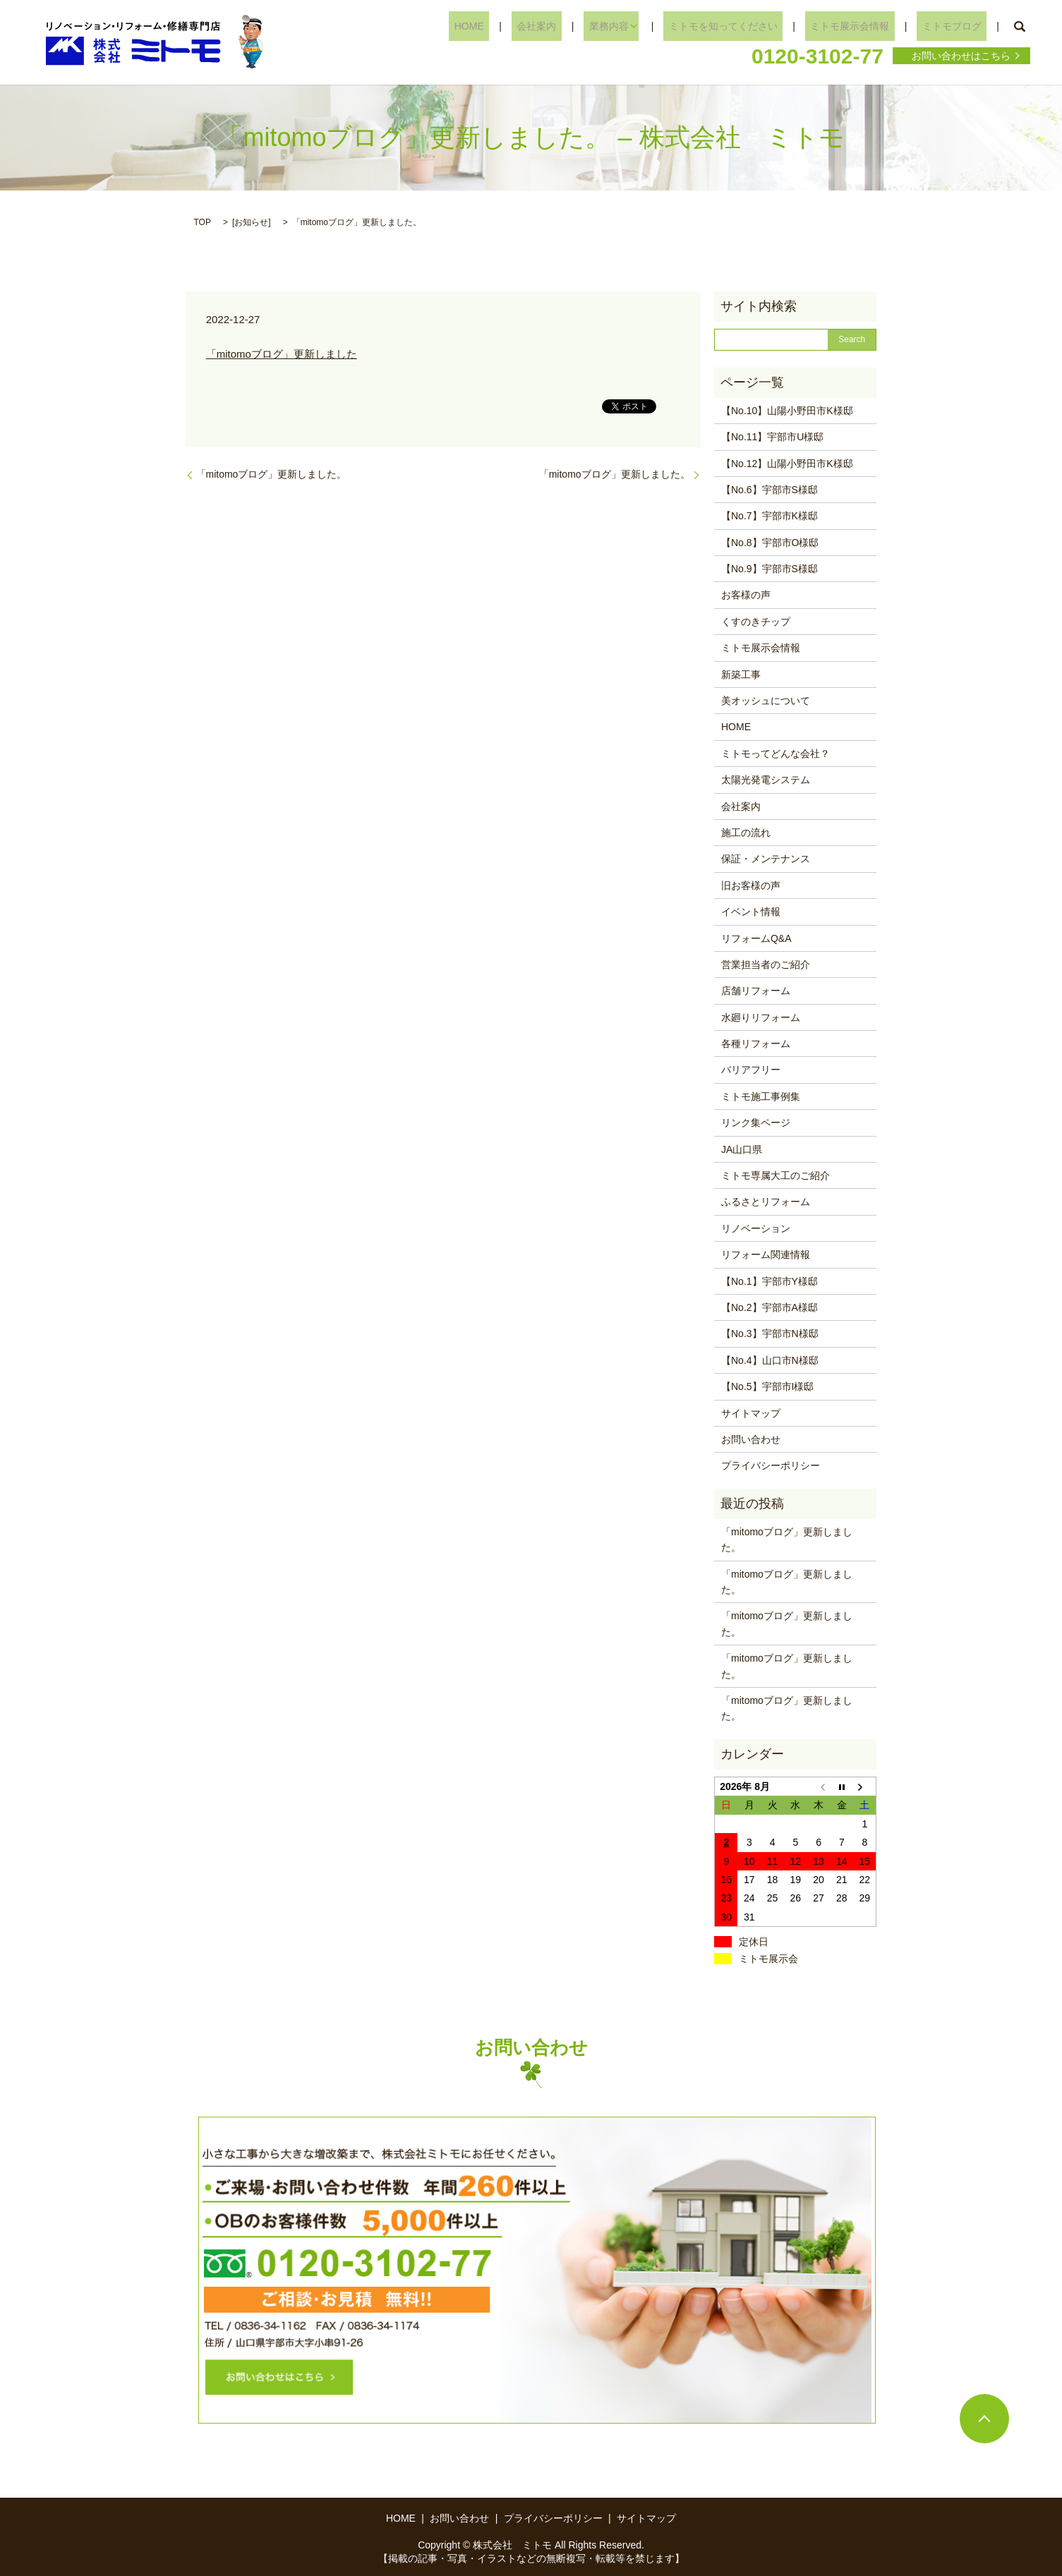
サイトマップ (750, 1413)
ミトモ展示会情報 (865, 26)
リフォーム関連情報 (765, 1254)
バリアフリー (750, 1069)
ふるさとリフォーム (765, 1201)
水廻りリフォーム (760, 1017)
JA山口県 (741, 1149)
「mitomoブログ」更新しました (281, 354)
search (1019, 26)
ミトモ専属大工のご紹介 (775, 1175)
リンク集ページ (755, 1122)
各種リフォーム (755, 1043)
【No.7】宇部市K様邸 (769, 515)
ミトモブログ (956, 26)
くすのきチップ (755, 621)
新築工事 (741, 674)
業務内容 (640, 26)
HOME (521, 26)
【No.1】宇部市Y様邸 (769, 1281)
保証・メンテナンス (765, 858)
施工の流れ (746, 832)
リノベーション (755, 1228)
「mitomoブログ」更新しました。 (271, 474)
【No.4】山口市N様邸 (770, 1360)
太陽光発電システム (765, 779)
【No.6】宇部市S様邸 (769, 489)
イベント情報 (750, 911)
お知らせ (251, 222)
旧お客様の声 (750, 885)
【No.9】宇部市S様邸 (769, 568)
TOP (202, 222)
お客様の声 (746, 594)
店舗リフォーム (755, 990)
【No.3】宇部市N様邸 (770, 1333)
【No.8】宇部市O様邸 (770, 542)
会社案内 (578, 26)
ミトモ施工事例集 (760, 1096)
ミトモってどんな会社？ (775, 753)
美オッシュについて (765, 700)
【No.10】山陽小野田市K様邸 (787, 410)
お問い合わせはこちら (961, 55)
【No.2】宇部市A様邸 (769, 1307)
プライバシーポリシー (770, 1465)
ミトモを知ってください (749, 26)
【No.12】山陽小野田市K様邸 (787, 463)
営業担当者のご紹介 (765, 964)
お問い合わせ (750, 1439)
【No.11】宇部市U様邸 (772, 436)
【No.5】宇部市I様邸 (767, 1386)
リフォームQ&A (756, 938)
